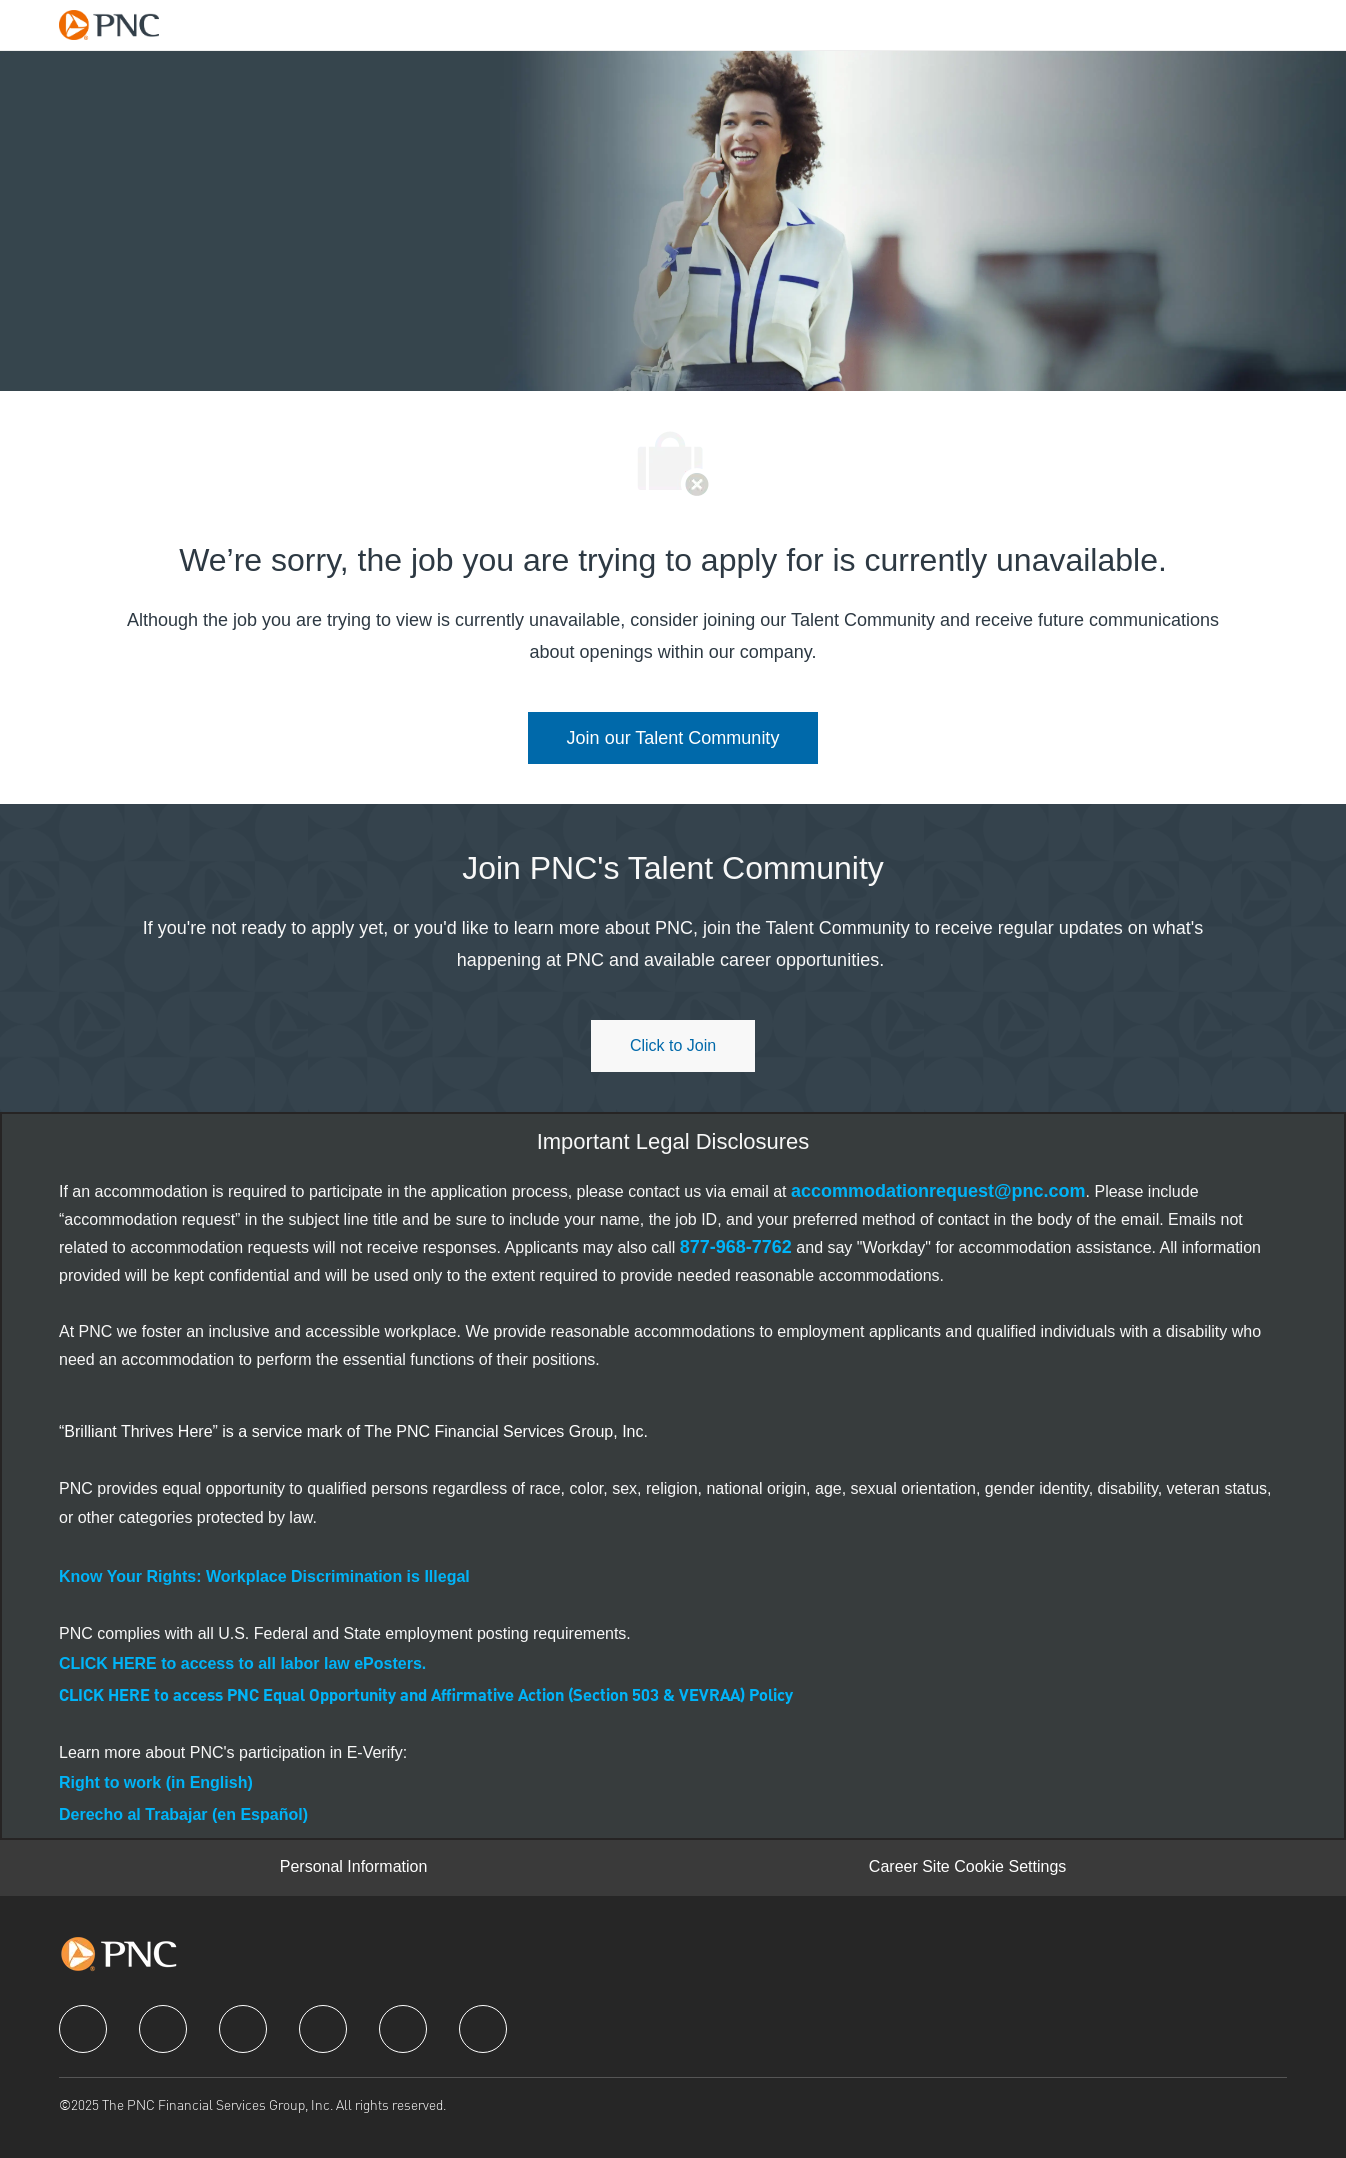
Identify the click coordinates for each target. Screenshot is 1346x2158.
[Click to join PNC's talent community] (673, 1046)
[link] (673, 738)
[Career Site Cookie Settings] (967, 1867)
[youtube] (403, 2029)
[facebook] (83, 2029)
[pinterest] (483, 2029)
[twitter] (243, 2029)
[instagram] (323, 2029)
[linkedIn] (163, 2029)
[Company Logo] (119, 24)
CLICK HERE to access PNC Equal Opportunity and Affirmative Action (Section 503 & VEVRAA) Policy (426, 1697)
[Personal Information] (354, 1867)
